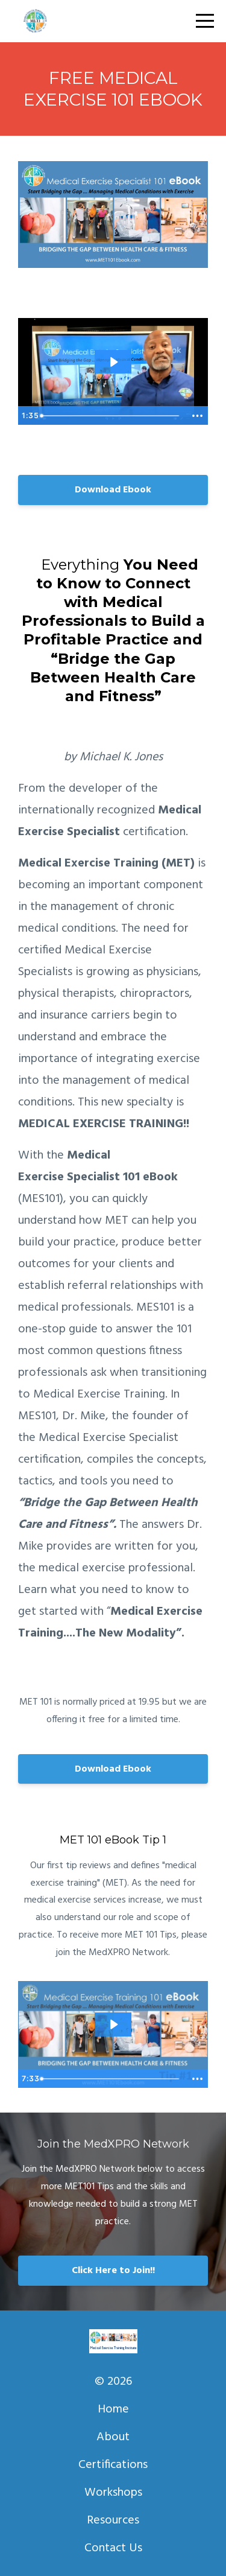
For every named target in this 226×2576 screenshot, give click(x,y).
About (113, 2437)
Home (113, 2409)
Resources (113, 2520)
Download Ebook (113, 490)
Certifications (113, 2465)
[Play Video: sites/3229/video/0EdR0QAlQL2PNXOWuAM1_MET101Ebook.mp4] (113, 362)
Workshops (113, 2493)
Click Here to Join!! (113, 2271)
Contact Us (113, 2548)
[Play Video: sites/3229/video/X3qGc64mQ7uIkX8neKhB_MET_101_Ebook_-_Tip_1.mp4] (113, 2024)
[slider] (111, 415)
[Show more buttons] (197, 415)
